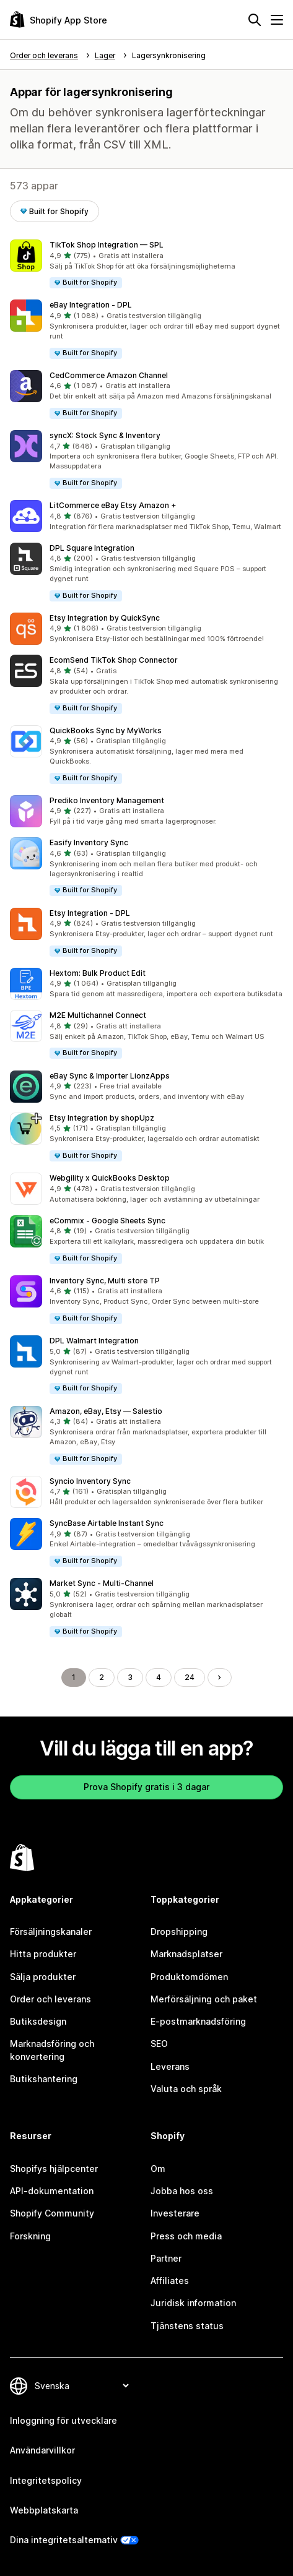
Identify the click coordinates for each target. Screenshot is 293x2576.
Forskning (30, 2236)
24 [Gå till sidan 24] (190, 1677)
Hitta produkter (43, 1954)
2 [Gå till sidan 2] (101, 1677)
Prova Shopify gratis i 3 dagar (146, 1786)
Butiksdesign (38, 2021)
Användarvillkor (42, 2450)
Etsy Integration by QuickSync (105, 617)
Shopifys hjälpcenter (54, 2168)
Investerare (175, 2213)
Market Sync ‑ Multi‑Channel (102, 1583)
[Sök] (254, 20)
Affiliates (170, 2280)
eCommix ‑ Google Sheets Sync (107, 1220)
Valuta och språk (186, 2088)
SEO (159, 2043)
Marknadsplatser (186, 1954)
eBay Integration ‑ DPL (91, 304)
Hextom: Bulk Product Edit (98, 973)
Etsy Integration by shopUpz (102, 1117)
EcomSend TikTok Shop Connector (114, 660)
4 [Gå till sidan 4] (158, 1677)
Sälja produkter (43, 1976)
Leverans (170, 2066)
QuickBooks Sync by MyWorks (106, 730)
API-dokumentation (52, 2191)
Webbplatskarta (44, 2510)
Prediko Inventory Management (107, 800)
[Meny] (277, 20)
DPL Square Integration (92, 548)
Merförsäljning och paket (204, 1999)
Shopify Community (52, 2213)
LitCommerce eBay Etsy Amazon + (113, 505)
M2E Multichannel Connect (98, 1015)
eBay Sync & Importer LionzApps (110, 1075)
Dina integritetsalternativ (64, 2540)
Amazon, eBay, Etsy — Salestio (106, 1411)
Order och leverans (50, 1999)
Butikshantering (43, 2079)
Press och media (186, 2236)
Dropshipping (179, 1931)
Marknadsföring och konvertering (52, 2049)
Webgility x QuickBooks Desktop (110, 1177)
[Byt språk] (81, 2386)
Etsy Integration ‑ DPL (90, 913)
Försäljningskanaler (51, 1931)
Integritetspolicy (46, 2480)
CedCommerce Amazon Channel (109, 375)
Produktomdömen (189, 1976)
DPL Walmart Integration (94, 1340)
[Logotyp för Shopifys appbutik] (58, 19)
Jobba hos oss (182, 2191)
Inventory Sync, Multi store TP (105, 1280)
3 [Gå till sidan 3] (130, 1677)
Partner (166, 2258)
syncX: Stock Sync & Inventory (105, 435)
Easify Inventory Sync (89, 842)
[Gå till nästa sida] (219, 1677)
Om (158, 2168)
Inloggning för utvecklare (63, 2420)
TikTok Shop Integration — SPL (107, 244)
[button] (146, 264)
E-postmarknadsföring (198, 2021)
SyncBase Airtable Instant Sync (107, 1523)
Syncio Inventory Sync (90, 1481)
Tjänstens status (187, 2325)
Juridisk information (193, 2303)
